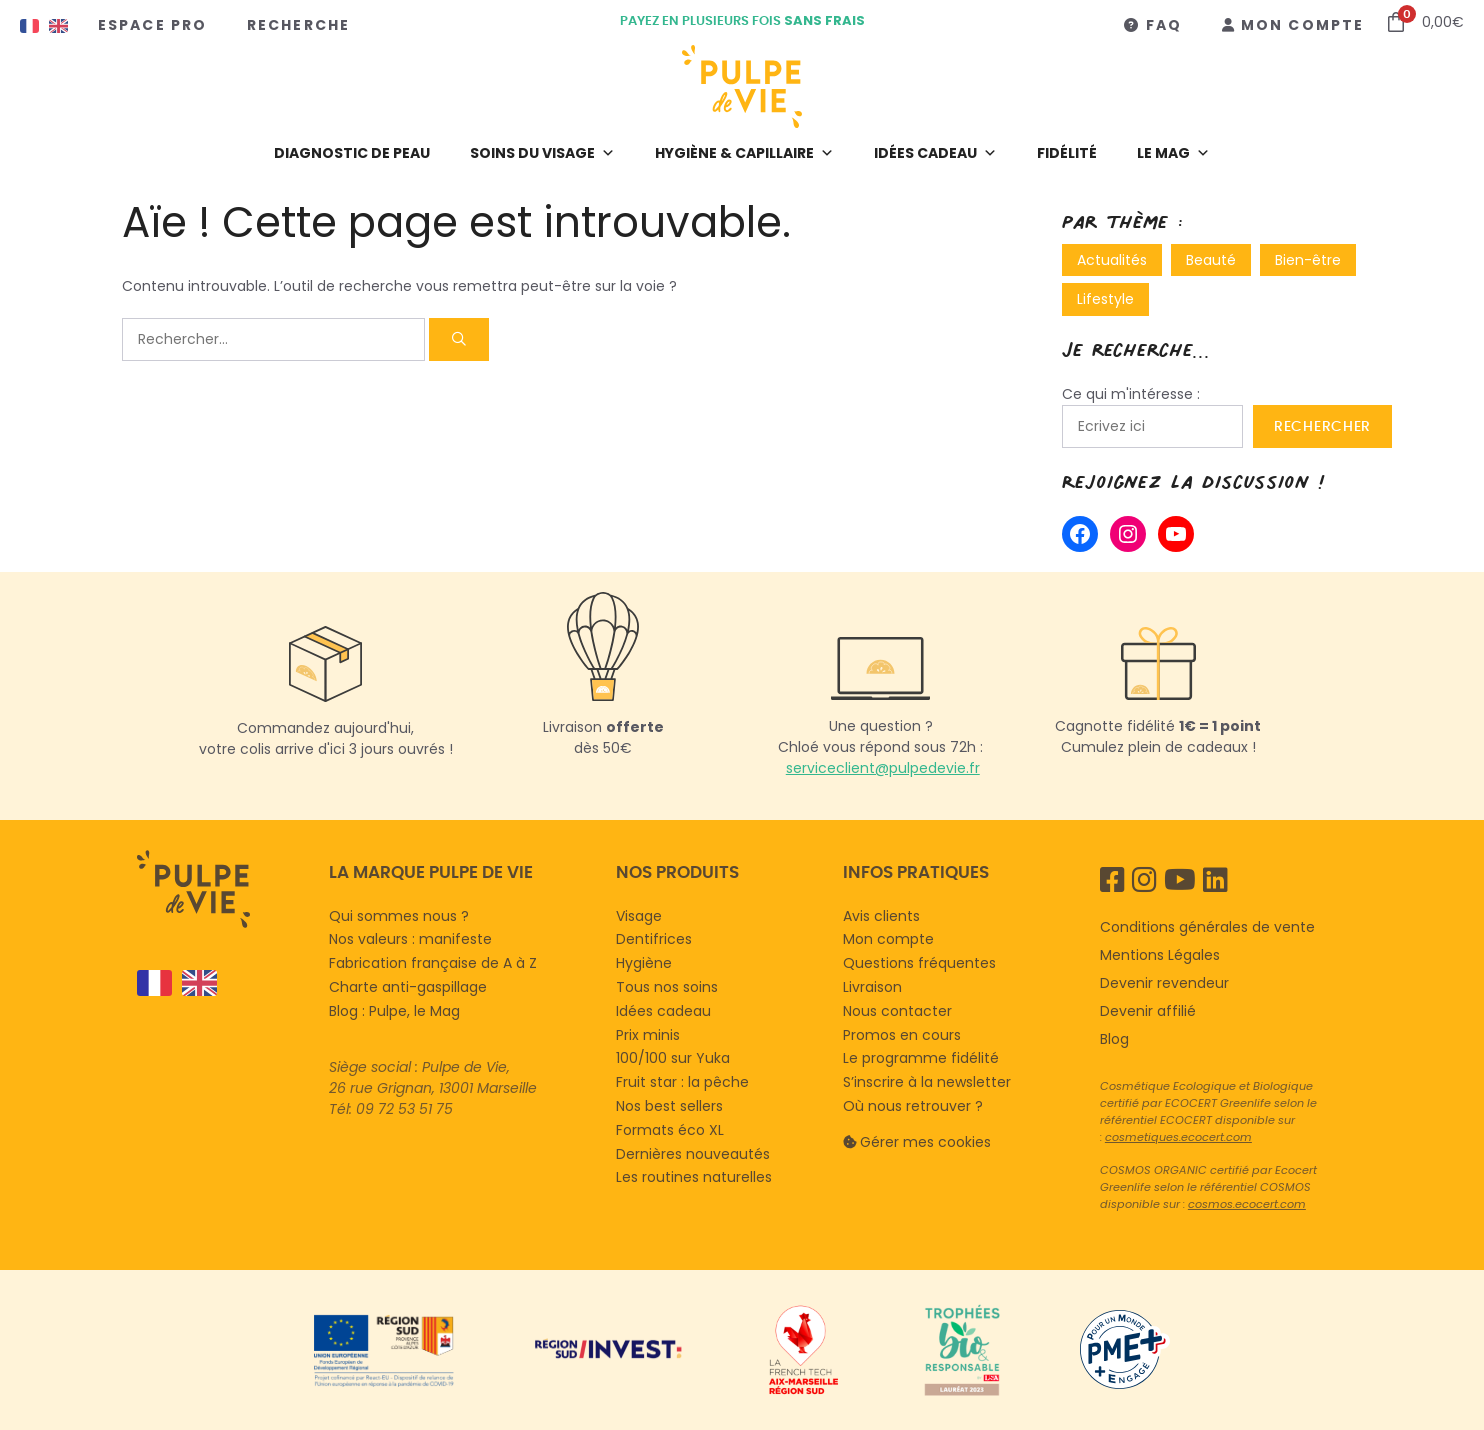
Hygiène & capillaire (744, 153)
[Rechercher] (459, 339)
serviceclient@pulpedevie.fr (883, 768)
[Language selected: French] (223, 983)
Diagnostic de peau (352, 153)
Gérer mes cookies (925, 1142)
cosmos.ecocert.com (1247, 1204)
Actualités (1112, 260)
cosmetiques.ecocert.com (1178, 1137)
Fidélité (1067, 153)
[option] (194, 983)
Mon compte (1302, 25)
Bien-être (1308, 260)
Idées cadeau (935, 153)
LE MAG (1173, 153)
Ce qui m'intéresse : (1131, 394)
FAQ (1164, 25)
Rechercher (1322, 426)
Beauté (1211, 260)
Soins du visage (542, 153)
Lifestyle (1105, 299)
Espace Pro (152, 25)
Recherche (298, 25)
